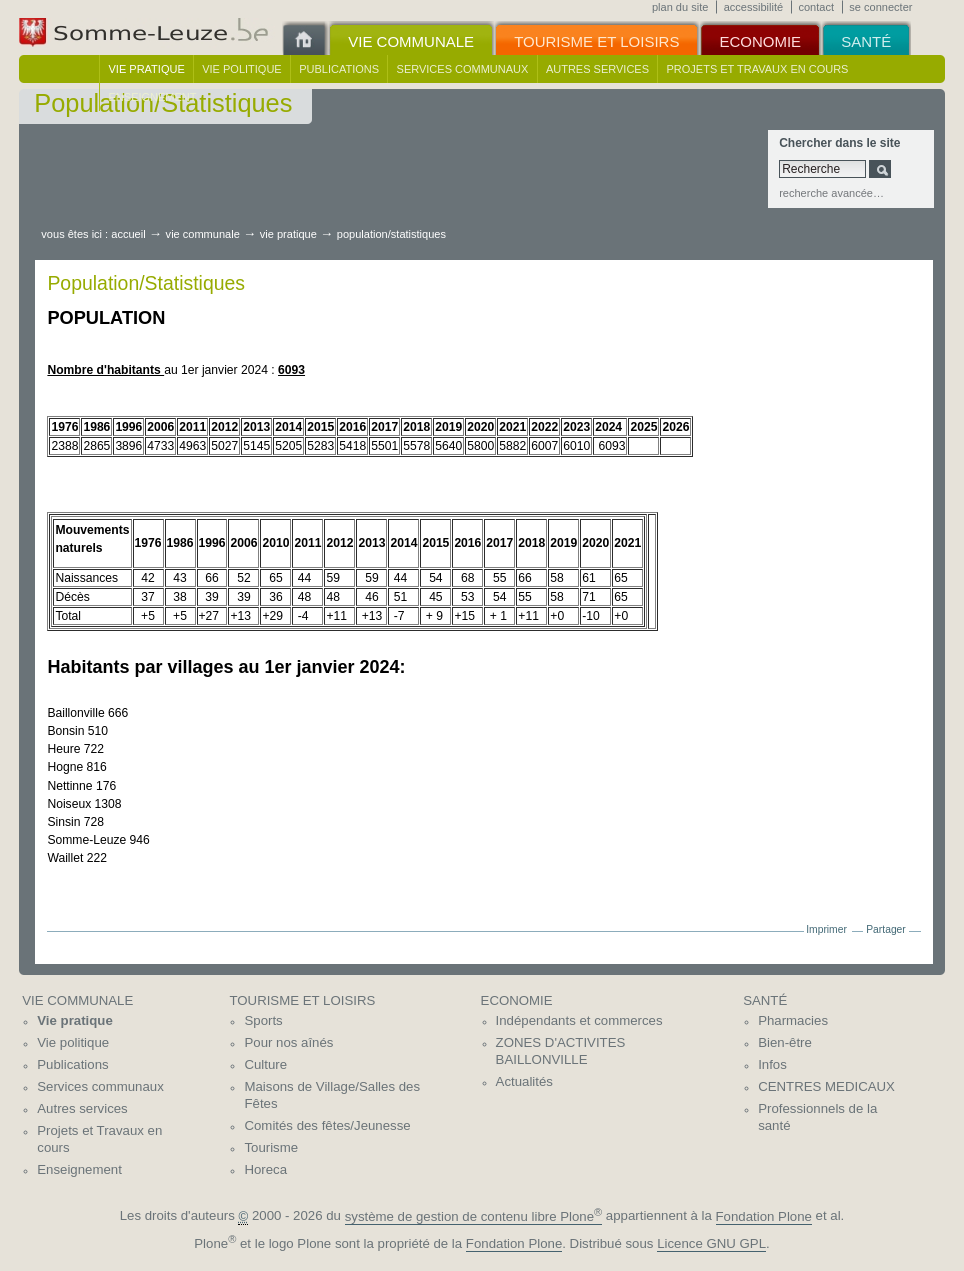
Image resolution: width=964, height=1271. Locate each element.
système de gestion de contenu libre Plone (474, 1216)
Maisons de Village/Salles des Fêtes (332, 1095)
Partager (886, 929)
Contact (816, 7)
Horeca (265, 1169)
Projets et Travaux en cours (758, 69)
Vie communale (203, 234)
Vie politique (241, 69)
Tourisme (271, 1147)
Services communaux (463, 69)
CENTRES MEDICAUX (826, 1086)
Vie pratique (147, 69)
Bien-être (785, 1042)
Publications (339, 69)
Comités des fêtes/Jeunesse (327, 1125)
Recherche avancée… (831, 193)
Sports (263, 1020)
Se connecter (880, 7)
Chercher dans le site (839, 143)
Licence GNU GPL (711, 1243)
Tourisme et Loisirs (302, 1000)
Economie (517, 1000)
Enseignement (153, 97)
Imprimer (826, 929)
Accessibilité (753, 7)
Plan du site (680, 7)
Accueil (128, 234)
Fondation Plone (764, 1216)
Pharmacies (793, 1020)
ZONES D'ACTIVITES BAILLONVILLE (561, 1051)
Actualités (524, 1081)
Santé (765, 1000)
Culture (265, 1064)
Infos (772, 1064)
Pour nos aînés (288, 1042)
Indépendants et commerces (579, 1020)
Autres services (597, 69)
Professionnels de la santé (817, 1117)
